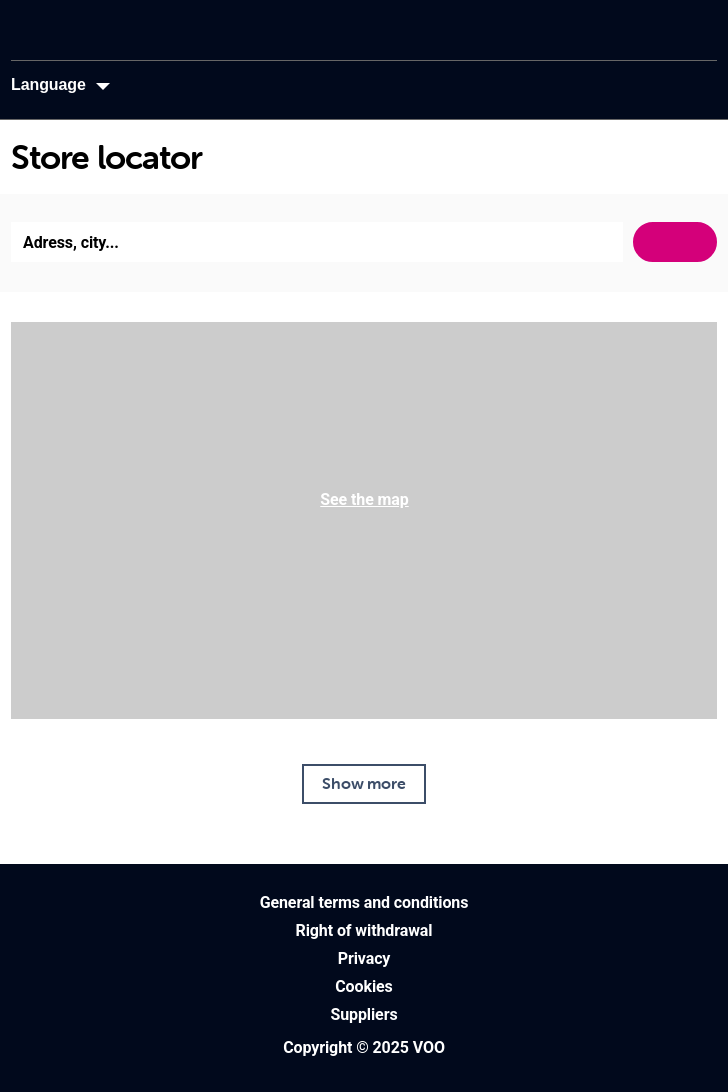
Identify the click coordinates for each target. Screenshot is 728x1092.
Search (675, 242)
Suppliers (363, 1014)
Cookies (363, 986)
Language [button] (48, 84)
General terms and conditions (364, 902)
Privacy (364, 958)
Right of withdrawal (364, 930)
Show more (364, 783)
